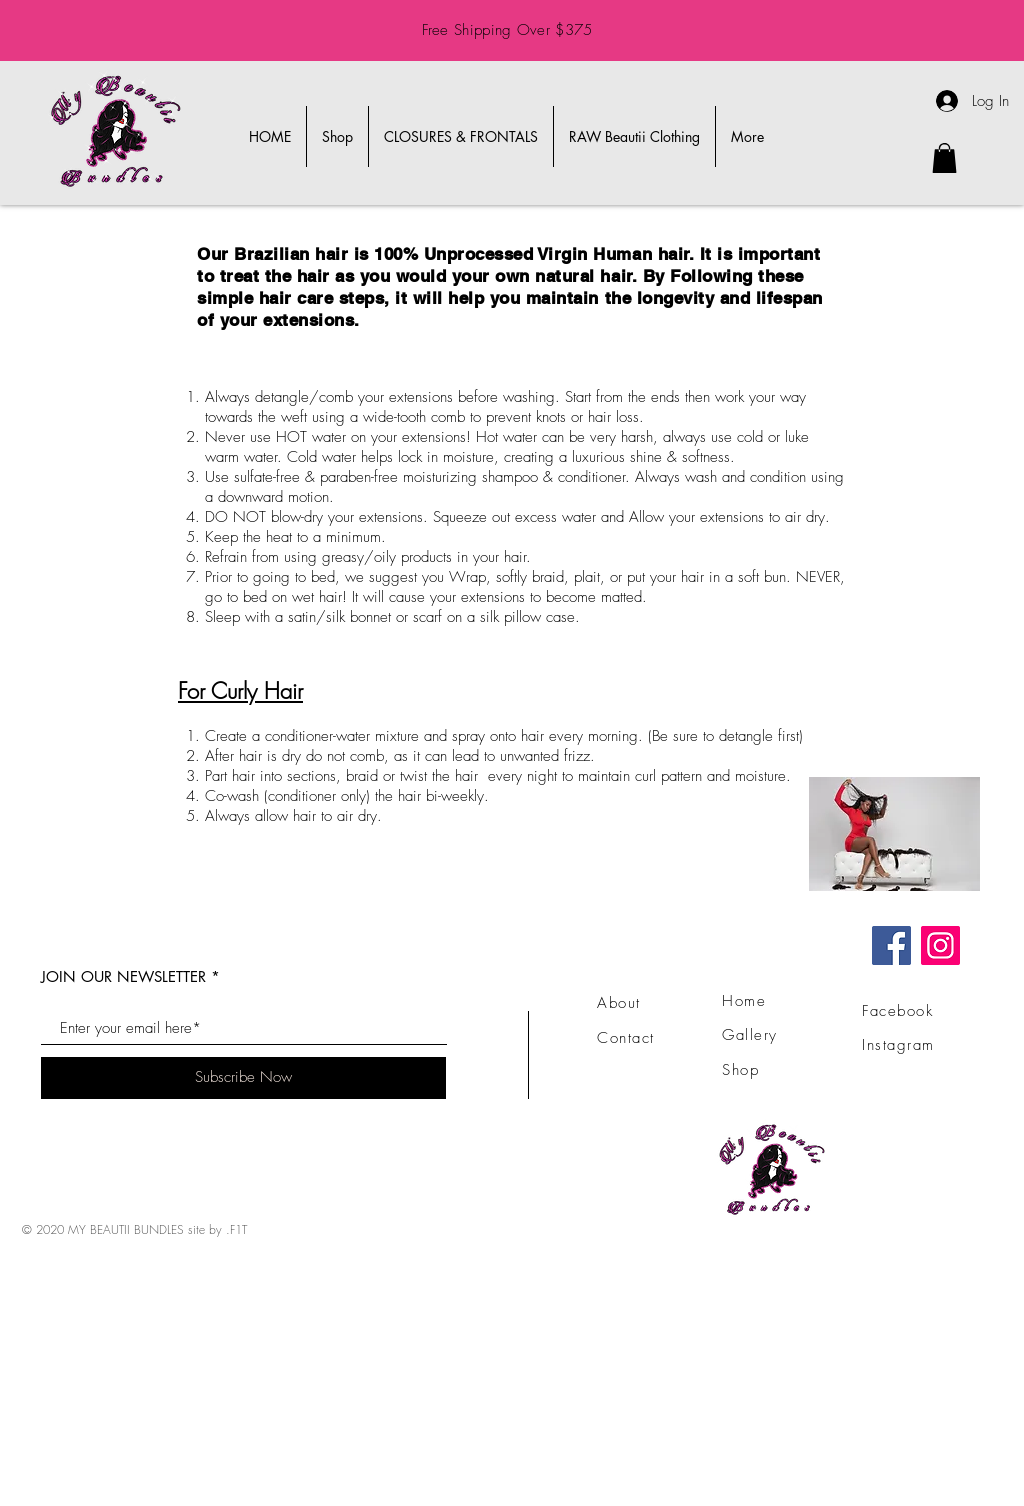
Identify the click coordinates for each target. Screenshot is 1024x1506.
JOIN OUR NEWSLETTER (123, 976)
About (619, 1003)
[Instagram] (940, 945)
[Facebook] (891, 945)
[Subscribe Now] (243, 1078)
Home (744, 1001)
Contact (626, 1038)
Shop (740, 1070)
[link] (944, 158)
